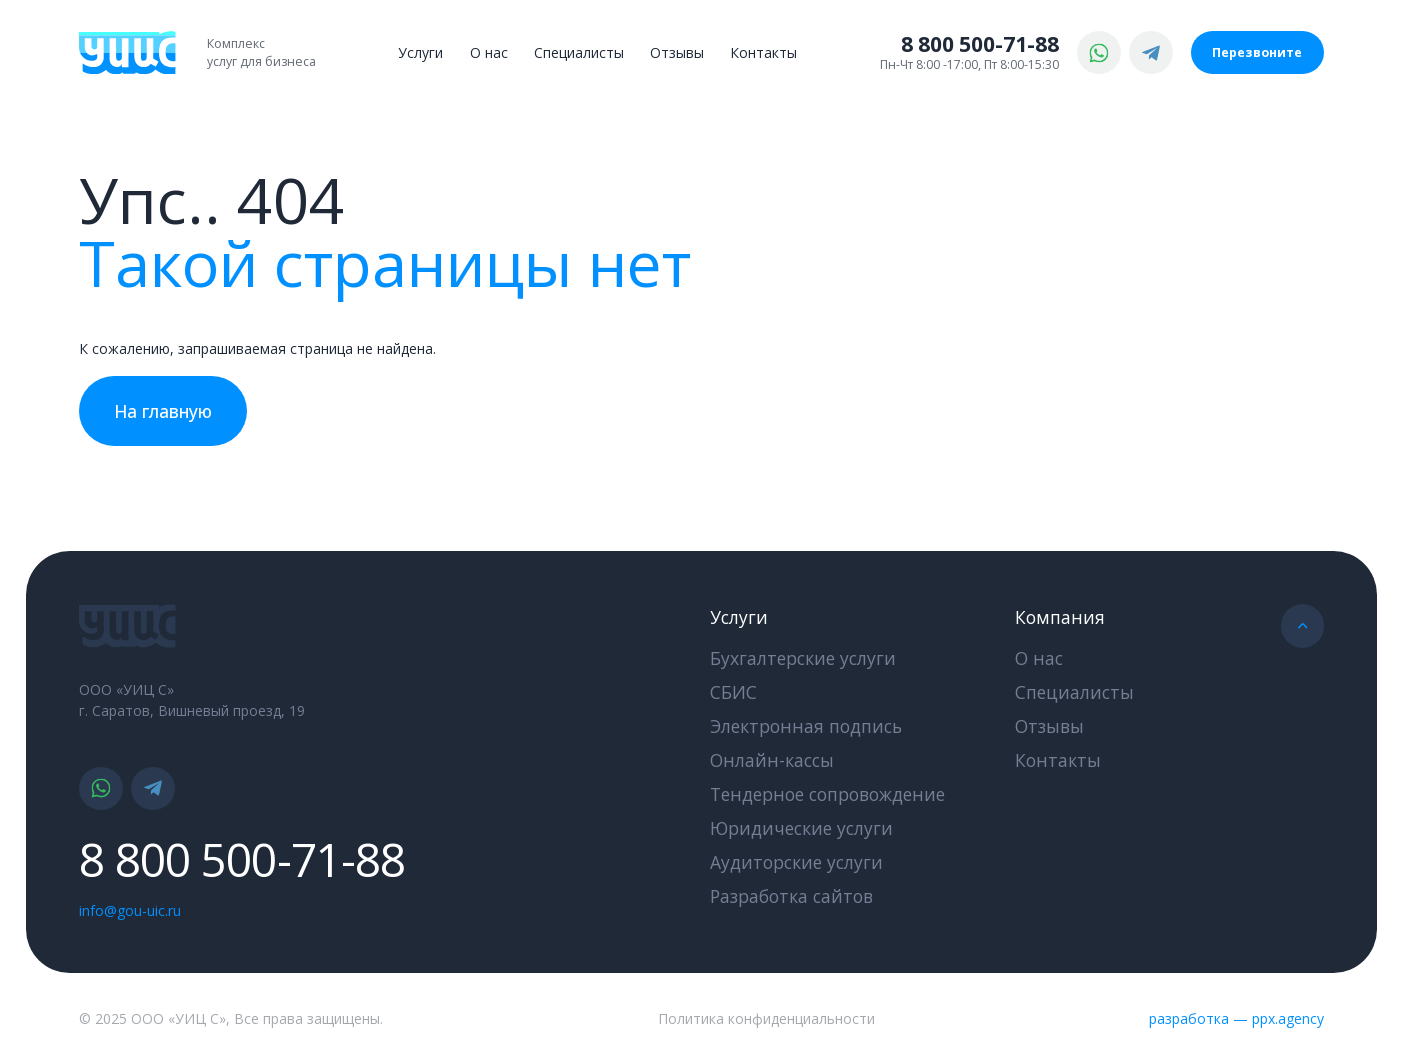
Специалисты (579, 52)
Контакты (763, 52)
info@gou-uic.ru (130, 910)
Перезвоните (1257, 52)
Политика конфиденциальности (766, 1018)
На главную (163, 411)
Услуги (420, 52)
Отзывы (677, 52)
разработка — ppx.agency (1236, 1018)
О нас (489, 52)
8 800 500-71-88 (980, 44)
